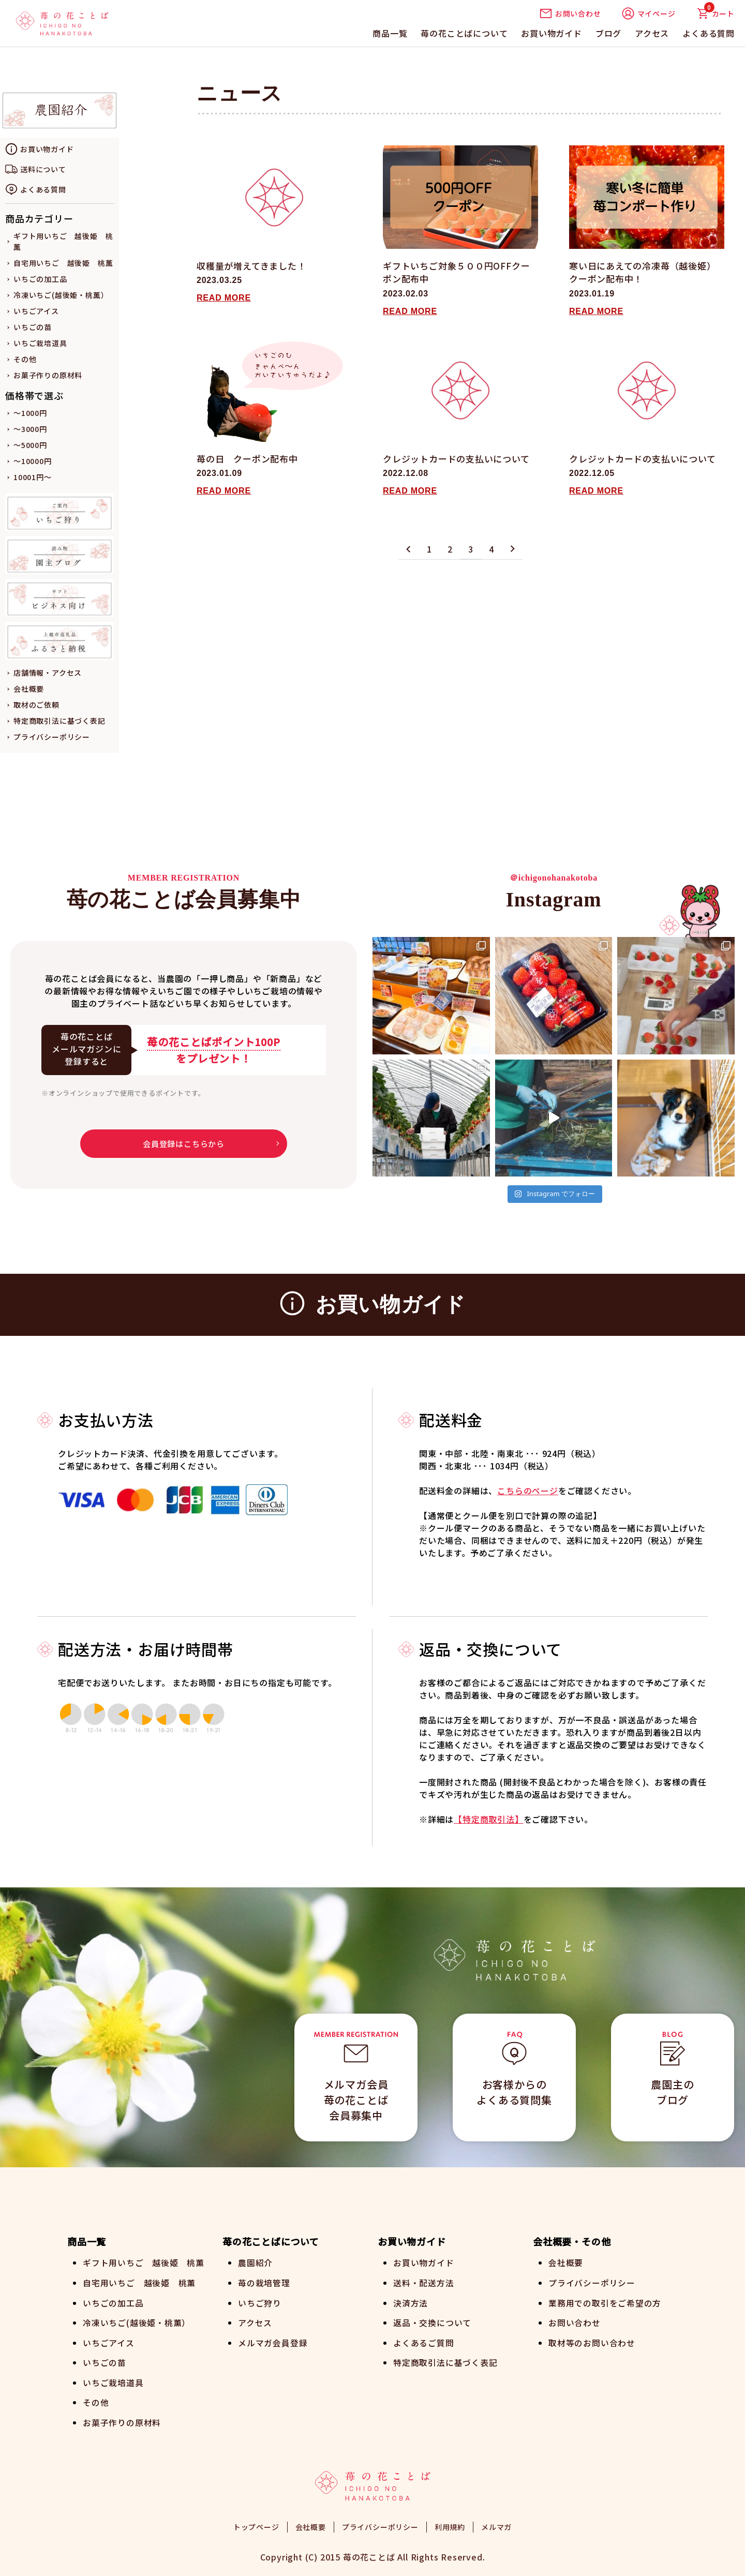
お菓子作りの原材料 (47, 375)
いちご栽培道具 (40, 343)
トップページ (256, 2524)
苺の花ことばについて (464, 33)
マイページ (649, 13)
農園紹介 (255, 2262)
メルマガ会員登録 (272, 2341)
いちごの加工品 (40, 279)
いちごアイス (36, 311)
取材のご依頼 (36, 704)
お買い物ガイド (551, 33)
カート (715, 13)
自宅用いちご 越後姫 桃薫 (63, 263)
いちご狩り (259, 2302)
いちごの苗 (32, 327)
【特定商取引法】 (488, 1819)
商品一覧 (390, 33)
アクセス (652, 33)
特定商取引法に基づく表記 (59, 721)
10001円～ (32, 477)
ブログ (608, 33)
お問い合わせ (570, 13)
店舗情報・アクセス (47, 672)
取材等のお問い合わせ (591, 2341)
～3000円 (30, 429)
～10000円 (32, 461)
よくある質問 (708, 33)
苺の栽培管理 (264, 2282)
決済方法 (410, 2302)
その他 (24, 359)
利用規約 (450, 2524)
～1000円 (30, 413)
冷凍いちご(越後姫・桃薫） (60, 295)
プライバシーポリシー (51, 737)
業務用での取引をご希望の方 (604, 2302)
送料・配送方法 (423, 2282)
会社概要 (28, 688)
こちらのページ (527, 1490)
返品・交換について (432, 2321)
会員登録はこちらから (184, 1143)
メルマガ (496, 2524)
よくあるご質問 (423, 2341)
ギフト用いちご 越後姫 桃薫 (143, 2262)
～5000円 (30, 445)
